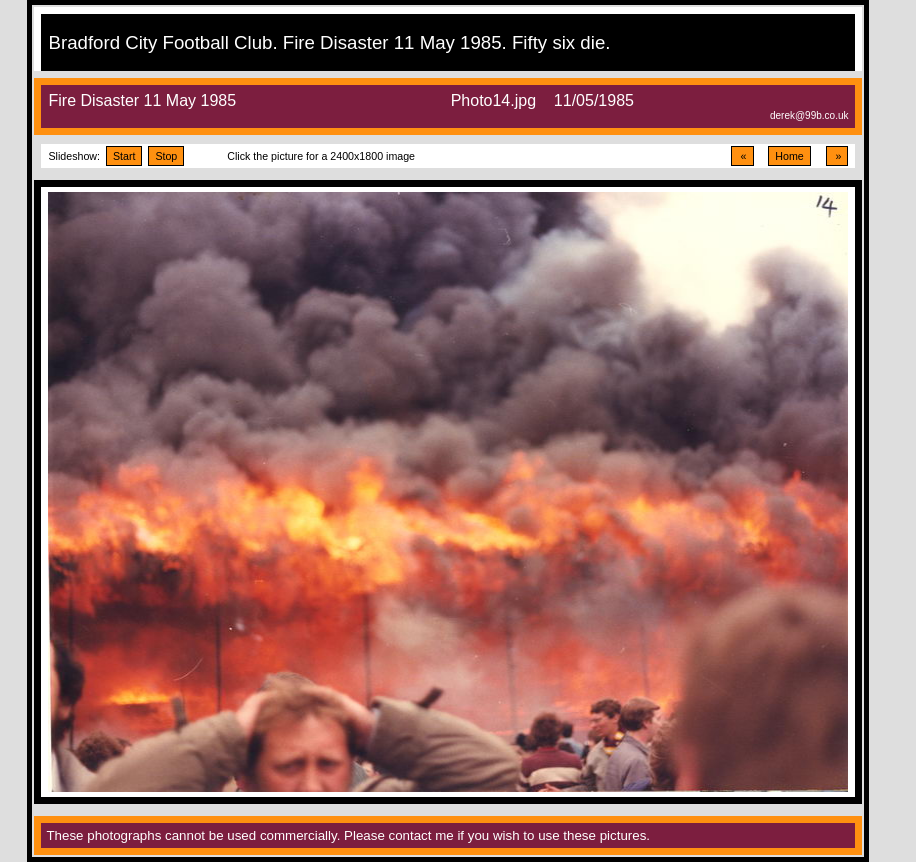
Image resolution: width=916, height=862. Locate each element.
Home (789, 156)
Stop (166, 156)
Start (124, 156)
